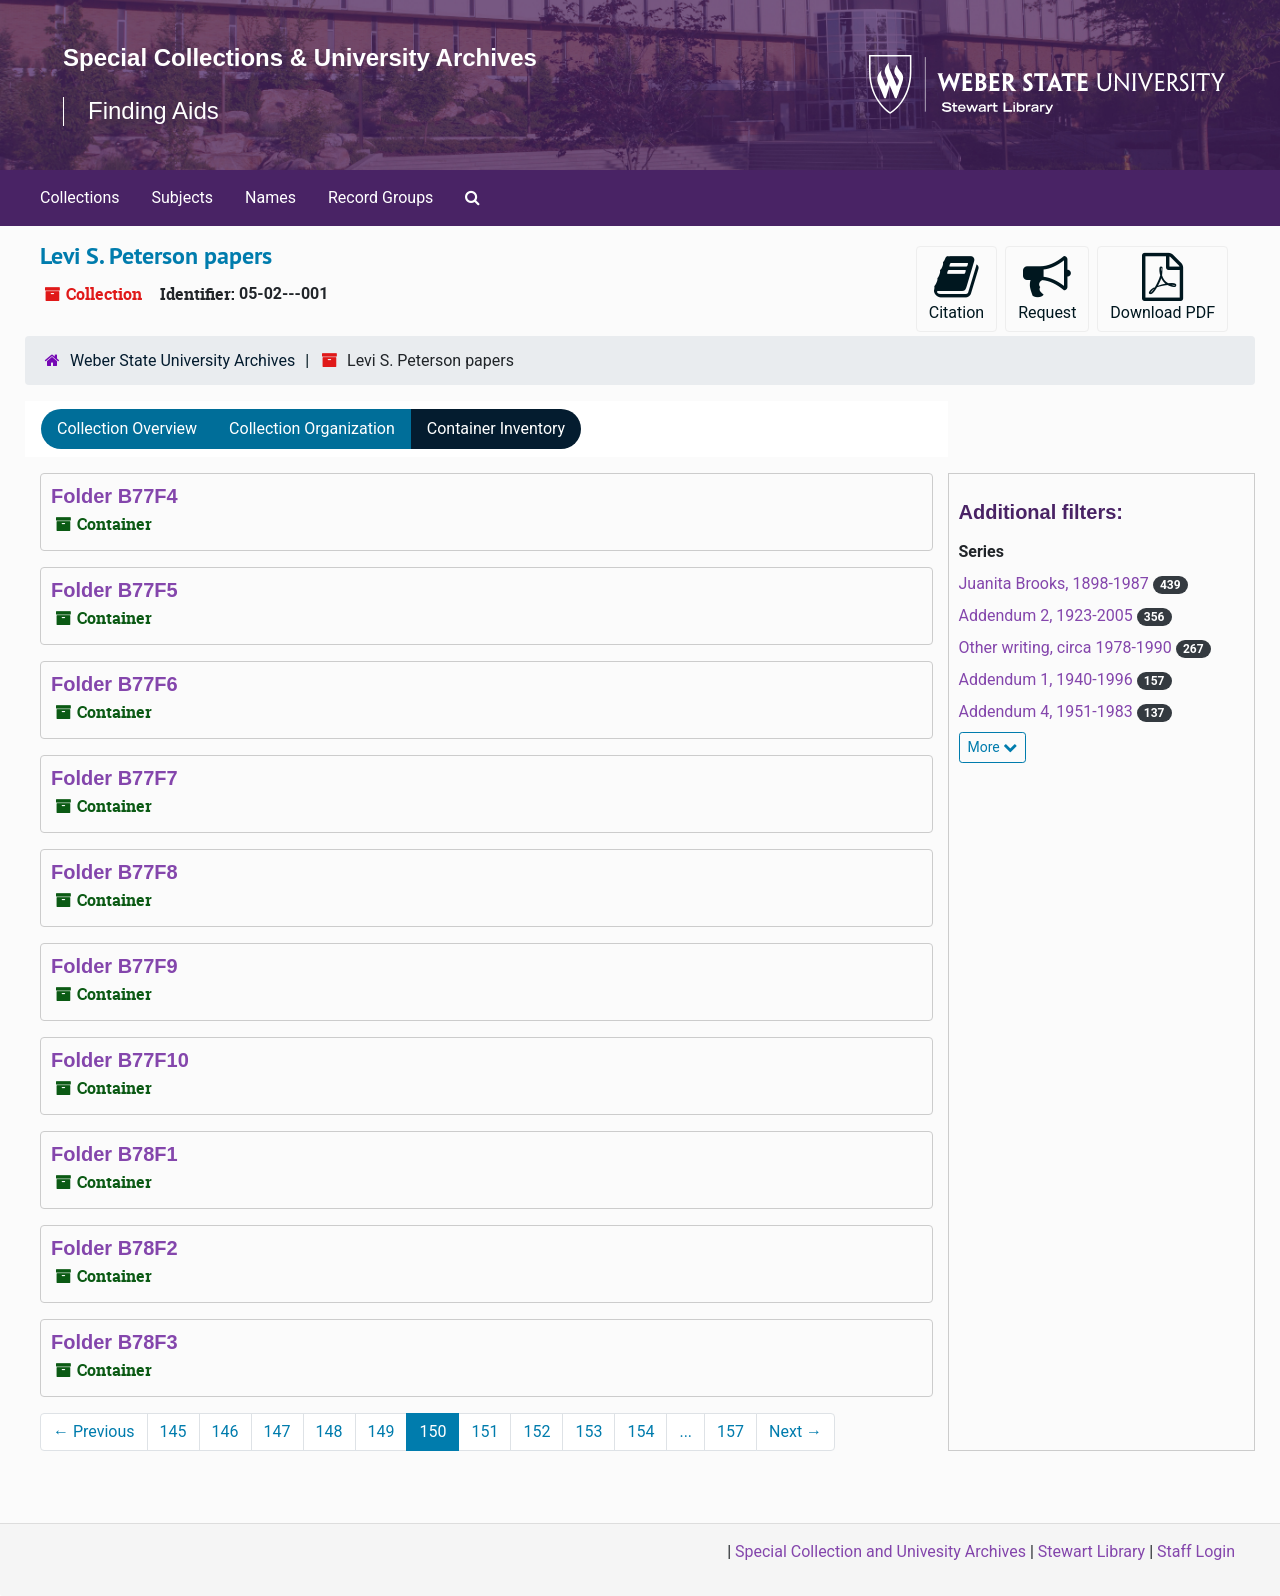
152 (536, 1431)
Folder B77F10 (120, 1060)
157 (730, 1431)
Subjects (182, 197)
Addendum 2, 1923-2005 (1048, 615)
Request (1047, 287)
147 (277, 1431)
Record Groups (380, 197)
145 (173, 1431)
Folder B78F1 (114, 1154)
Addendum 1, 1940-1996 (1048, 679)
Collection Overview (127, 428)
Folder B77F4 (114, 496)
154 (640, 1431)
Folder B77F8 (114, 872)
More (993, 747)
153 (588, 1431)
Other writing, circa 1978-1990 (1067, 647)
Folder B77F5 (114, 590)
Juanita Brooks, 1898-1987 (1056, 583)
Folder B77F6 (114, 684)
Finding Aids (153, 110)
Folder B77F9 (114, 966)
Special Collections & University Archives (300, 57)
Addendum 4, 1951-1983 (1048, 711)
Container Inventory (496, 428)
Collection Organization (312, 428)
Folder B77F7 (114, 778)
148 (329, 1431)
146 (225, 1431)
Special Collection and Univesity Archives (880, 1551)
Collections (80, 197)
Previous (94, 1431)
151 (484, 1431)
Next (795, 1431)
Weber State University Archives (182, 360)
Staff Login (1196, 1551)
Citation (956, 287)
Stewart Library (1091, 1551)
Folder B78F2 (114, 1248)
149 (381, 1431)
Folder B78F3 (114, 1342)
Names (270, 197)
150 (432, 1431)
